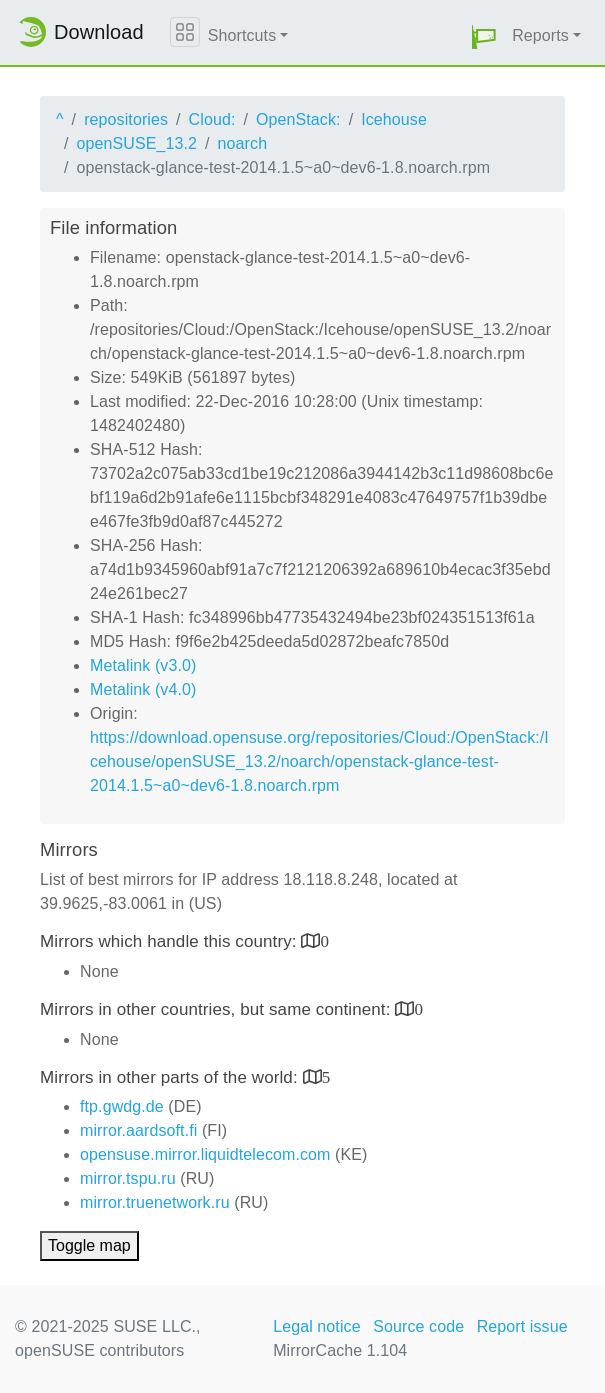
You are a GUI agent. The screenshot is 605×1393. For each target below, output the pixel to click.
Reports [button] (540, 35)
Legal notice (317, 1326)
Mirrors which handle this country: (170, 941)
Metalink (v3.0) (143, 665)
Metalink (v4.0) (143, 689)
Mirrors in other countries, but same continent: (217, 1009)
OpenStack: (298, 119)
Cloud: (212, 119)
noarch (243, 143)
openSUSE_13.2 (137, 143)
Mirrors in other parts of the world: (171, 1077)
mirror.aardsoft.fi (138, 1130)
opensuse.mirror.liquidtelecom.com (205, 1154)
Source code (418, 1326)
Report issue (522, 1326)
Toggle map (89, 1245)
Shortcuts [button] (242, 35)
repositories (126, 119)
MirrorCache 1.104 (340, 1350)
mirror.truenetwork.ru (155, 1202)
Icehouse (394, 119)
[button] (484, 36)
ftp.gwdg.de (122, 1106)
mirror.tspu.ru (128, 1178)
